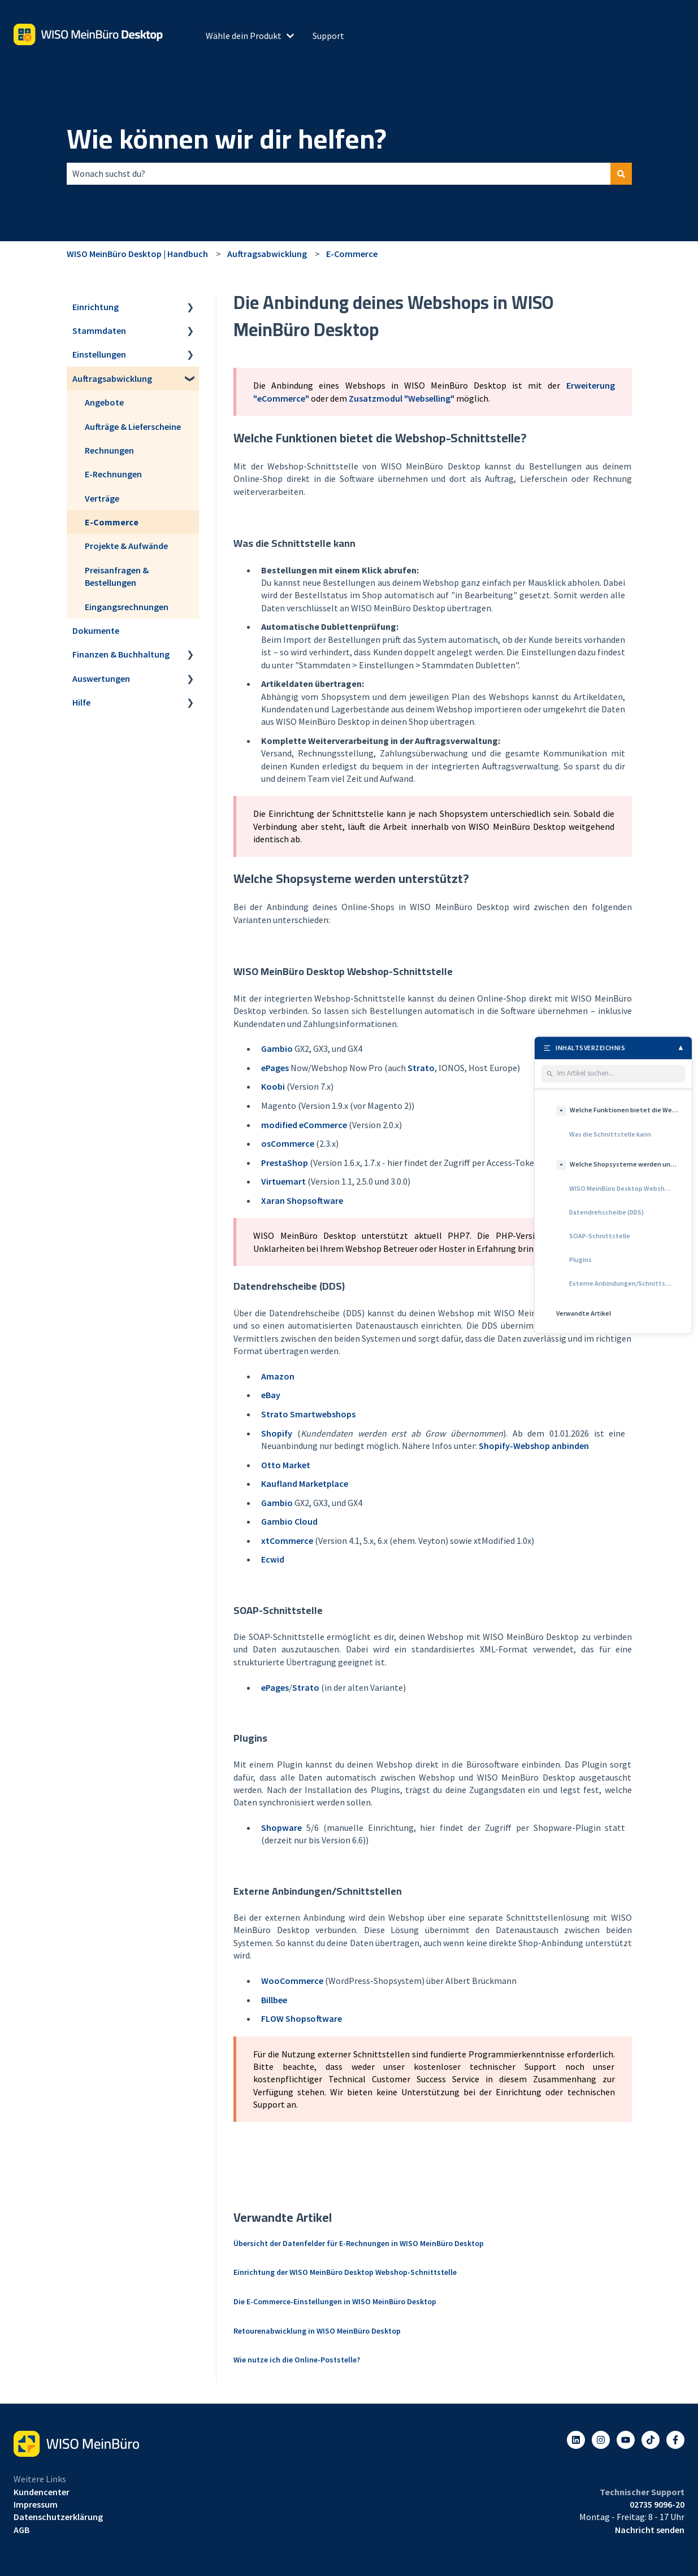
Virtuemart (283, 1181)
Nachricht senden (649, 2529)
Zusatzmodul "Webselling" (401, 398)
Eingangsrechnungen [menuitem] (126, 606)
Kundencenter (42, 2491)
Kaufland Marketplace (304, 1483)
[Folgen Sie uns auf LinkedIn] (576, 2440)
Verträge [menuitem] (102, 498)
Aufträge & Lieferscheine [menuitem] (133, 426)
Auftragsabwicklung (267, 253)
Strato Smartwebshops (308, 1414)
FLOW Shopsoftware (301, 2018)
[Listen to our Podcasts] (650, 2440)
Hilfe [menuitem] (81, 702)
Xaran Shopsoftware (302, 1200)
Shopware (281, 1827)
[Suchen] (621, 173)
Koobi (273, 1086)
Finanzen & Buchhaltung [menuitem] (121, 654)
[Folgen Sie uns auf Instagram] (601, 2440)
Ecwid (272, 1559)
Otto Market (285, 1464)
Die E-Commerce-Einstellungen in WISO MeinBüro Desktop (334, 2301)
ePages (275, 1067)
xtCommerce (287, 1540)
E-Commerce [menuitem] (111, 522)
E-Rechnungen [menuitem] (113, 474)
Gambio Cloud (289, 1521)
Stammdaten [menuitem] (99, 330)
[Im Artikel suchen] (618, 1074)
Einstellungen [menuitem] (99, 354)
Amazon (277, 1376)
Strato (421, 1067)
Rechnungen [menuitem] (109, 450)
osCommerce (287, 1143)
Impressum (36, 2504)
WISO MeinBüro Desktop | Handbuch (137, 253)
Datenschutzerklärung (58, 2516)
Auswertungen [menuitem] (101, 678)
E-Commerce (352, 253)
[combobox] (338, 173)
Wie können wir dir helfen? (227, 139)
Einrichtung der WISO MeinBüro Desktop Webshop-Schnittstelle (345, 2272)
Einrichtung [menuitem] (95, 306)
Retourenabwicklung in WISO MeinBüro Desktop (317, 2331)
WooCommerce (292, 1980)
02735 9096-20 (657, 2504)
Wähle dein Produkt (243, 35)
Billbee (274, 1999)
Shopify (276, 1433)
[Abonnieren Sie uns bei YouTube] (626, 2440)
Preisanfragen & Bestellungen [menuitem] (117, 576)
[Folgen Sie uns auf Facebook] (675, 2440)
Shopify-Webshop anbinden (534, 1445)
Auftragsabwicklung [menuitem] (112, 378)
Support (328, 35)
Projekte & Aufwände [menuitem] (126, 545)
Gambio (277, 1048)
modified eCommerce (304, 1124)
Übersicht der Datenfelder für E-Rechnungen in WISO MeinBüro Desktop (358, 2243)
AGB (21, 2529)
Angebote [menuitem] (104, 402)
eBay (270, 1394)
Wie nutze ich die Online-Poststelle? (296, 2360)
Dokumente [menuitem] (95, 630)
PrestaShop (284, 1162)
